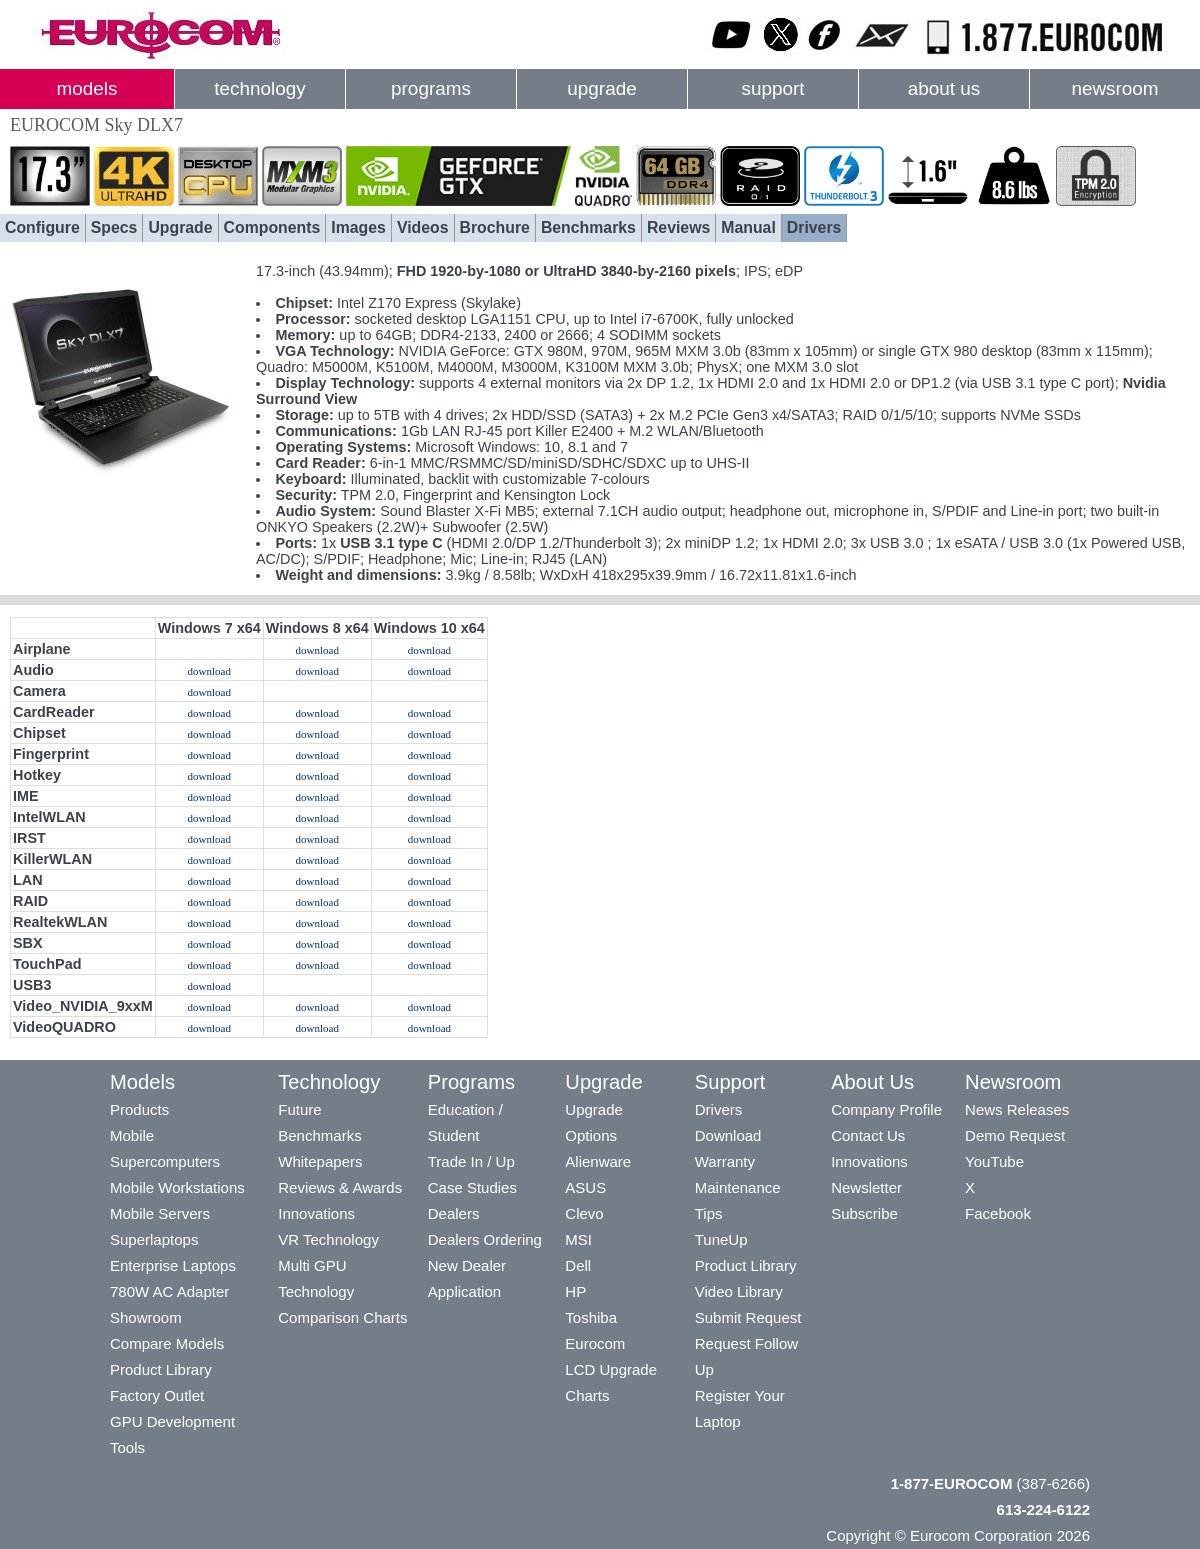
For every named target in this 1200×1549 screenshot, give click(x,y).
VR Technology (328, 1239)
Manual (748, 227)
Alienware (598, 1161)
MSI (578, 1239)
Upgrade (180, 227)
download (317, 650)
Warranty (725, 1161)
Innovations (316, 1213)
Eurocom (595, 1343)
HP (575, 1291)
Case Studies (472, 1187)
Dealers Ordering (485, 1239)
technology (259, 88)
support (772, 88)
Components (272, 227)
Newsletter (866, 1187)
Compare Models (167, 1343)
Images (358, 227)
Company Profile (886, 1109)
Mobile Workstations (177, 1187)
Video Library (739, 1291)
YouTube (994, 1161)
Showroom (146, 1317)
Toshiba (591, 1317)
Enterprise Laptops (173, 1265)
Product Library (161, 1369)
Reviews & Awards (340, 1187)
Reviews (678, 227)
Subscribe (864, 1213)
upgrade (601, 88)
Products (139, 1109)
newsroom (1114, 88)
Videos (423, 227)
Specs (114, 227)
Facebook (998, 1213)
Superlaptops (154, 1239)
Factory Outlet (157, 1395)
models (87, 88)
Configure (42, 227)
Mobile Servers (160, 1213)
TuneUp (721, 1239)
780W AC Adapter (169, 1291)
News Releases (1017, 1109)
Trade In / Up (471, 1161)
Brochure (495, 227)
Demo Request (1015, 1135)
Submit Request (748, 1317)
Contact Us (868, 1135)
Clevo (584, 1213)
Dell (578, 1265)
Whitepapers (320, 1161)
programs (431, 88)
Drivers (814, 227)
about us (944, 88)
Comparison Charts (342, 1317)
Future (299, 1109)
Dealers (454, 1213)
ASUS (585, 1187)
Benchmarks (588, 227)
